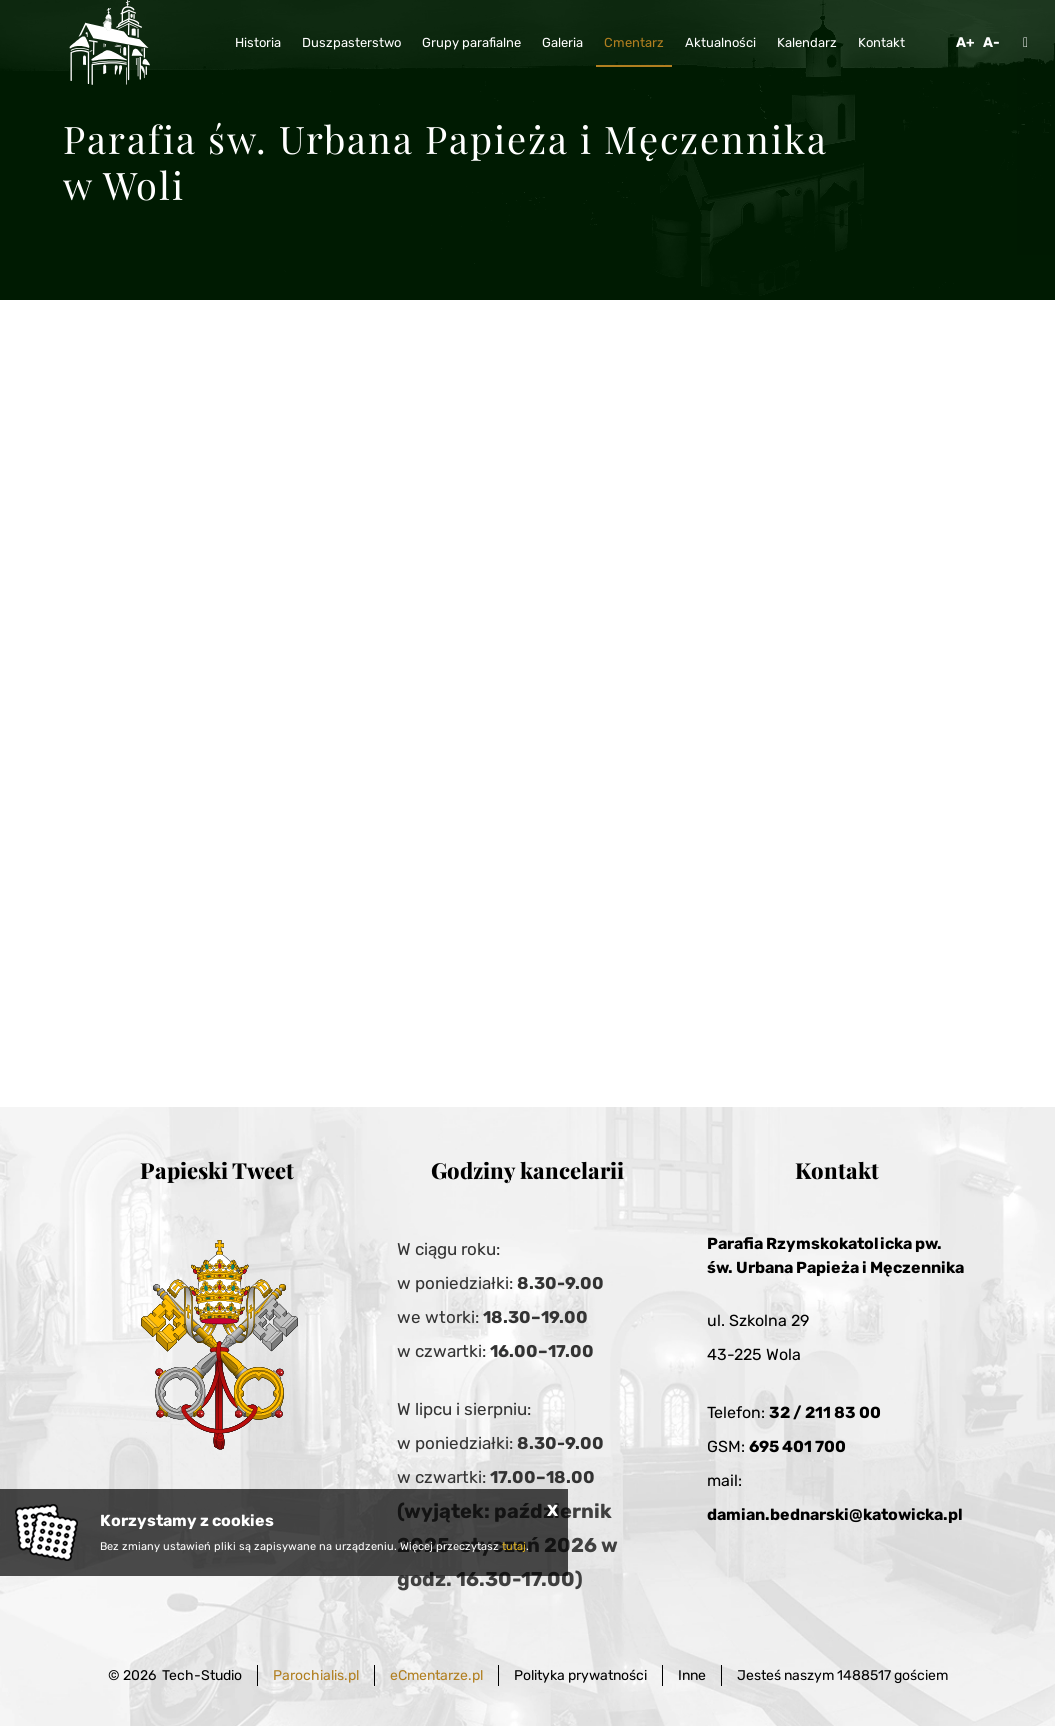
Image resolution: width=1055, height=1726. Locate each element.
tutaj (514, 1546)
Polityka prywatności (580, 1675)
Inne (692, 1675)
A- (991, 42)
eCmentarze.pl (436, 1675)
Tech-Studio (202, 1675)
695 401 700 (797, 1446)
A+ (965, 42)
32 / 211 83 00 (825, 1412)
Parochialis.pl (316, 1675)
